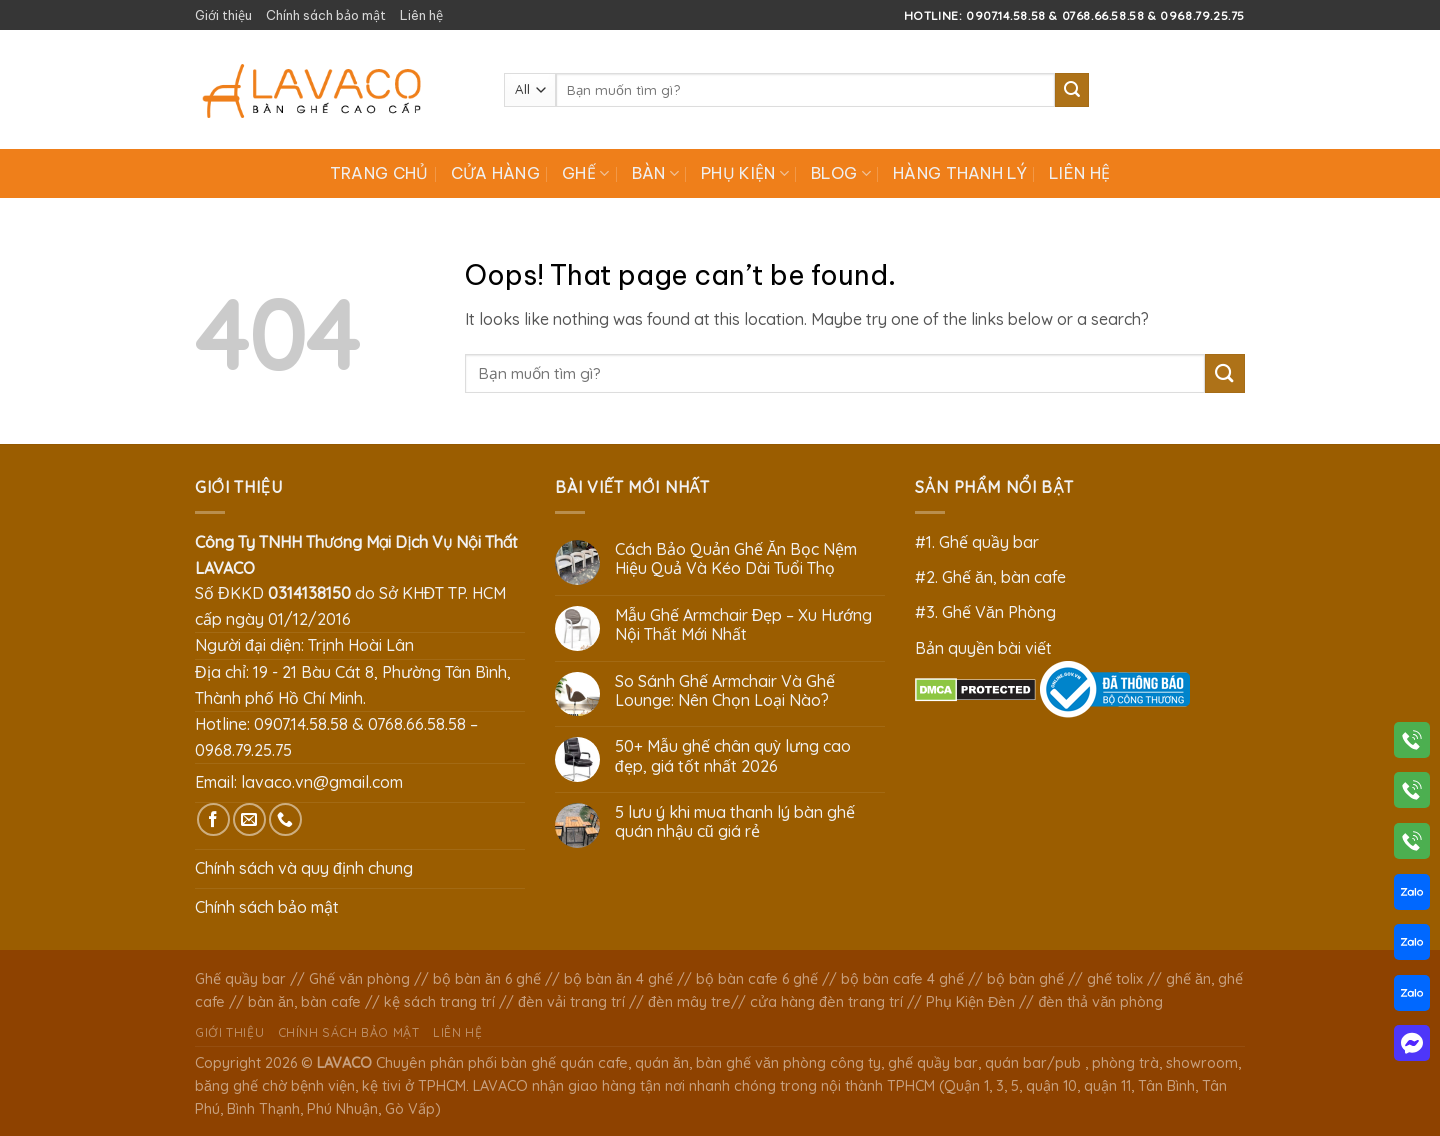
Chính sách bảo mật (326, 15)
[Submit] (1072, 90)
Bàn (655, 173)
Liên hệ (421, 15)
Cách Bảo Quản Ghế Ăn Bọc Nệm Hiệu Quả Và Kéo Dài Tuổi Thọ (736, 559)
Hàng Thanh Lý (960, 173)
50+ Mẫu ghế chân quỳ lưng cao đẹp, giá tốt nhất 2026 (733, 756)
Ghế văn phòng (359, 979)
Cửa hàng (496, 173)
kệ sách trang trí (439, 1002)
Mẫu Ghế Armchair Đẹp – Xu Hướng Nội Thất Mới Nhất (744, 625)
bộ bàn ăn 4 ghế (618, 979)
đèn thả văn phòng (1100, 1002)
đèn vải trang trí (571, 1002)
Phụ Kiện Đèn (970, 1002)
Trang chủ (379, 173)
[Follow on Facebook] (213, 819)
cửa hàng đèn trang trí (826, 1002)
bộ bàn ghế (1025, 979)
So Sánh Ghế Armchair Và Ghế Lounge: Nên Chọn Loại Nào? (725, 691)
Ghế (585, 173)
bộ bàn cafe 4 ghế (902, 979)
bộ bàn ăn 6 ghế (487, 979)
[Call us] (285, 819)
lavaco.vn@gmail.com (322, 782)
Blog (841, 173)
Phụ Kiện (745, 173)
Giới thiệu (223, 15)
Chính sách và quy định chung (304, 868)
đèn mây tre (689, 1002)
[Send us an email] (249, 819)
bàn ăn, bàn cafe (304, 1002)
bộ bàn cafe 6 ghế (757, 979)
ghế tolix (1115, 979)
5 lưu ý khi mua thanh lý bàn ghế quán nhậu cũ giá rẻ (735, 822)
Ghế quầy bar (240, 979)
